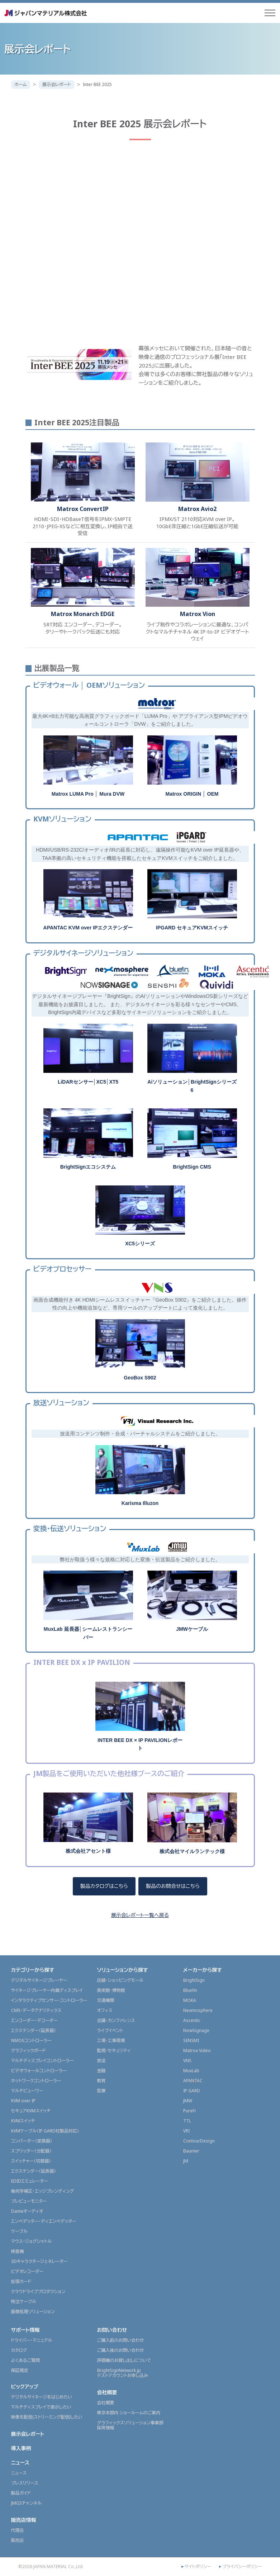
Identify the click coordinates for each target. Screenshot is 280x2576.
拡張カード (21, 2281)
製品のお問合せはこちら (173, 1886)
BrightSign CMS (192, 1167)
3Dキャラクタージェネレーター (39, 2261)
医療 (101, 2091)
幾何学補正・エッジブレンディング (42, 2191)
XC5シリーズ (140, 1243)
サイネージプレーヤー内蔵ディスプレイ (47, 1990)
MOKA (189, 2000)
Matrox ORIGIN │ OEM (192, 794)
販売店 (17, 2540)
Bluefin (190, 1990)
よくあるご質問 (25, 2360)
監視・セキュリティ (114, 2050)
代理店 (17, 2530)
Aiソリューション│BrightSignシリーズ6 (191, 1086)
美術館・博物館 (111, 1990)
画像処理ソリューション (33, 2312)
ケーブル (19, 2231)
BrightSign (194, 1980)
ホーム (21, 84)
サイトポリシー (198, 2567)
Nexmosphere (198, 2010)
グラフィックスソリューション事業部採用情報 (130, 2425)
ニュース (20, 2462)
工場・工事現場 (111, 2040)
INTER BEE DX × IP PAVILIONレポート (140, 1744)
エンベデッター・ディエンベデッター (43, 2221)
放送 (101, 2061)
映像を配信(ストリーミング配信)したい (47, 2417)
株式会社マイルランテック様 (192, 1851)
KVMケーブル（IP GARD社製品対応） (45, 2131)
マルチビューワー (27, 2091)
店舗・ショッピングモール (120, 1980)
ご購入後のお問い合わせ (120, 2350)
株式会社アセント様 (88, 1851)
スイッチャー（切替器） (31, 2161)
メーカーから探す (202, 1969)
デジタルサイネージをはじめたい (41, 2397)
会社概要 (107, 2392)
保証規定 (19, 2370)
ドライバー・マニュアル (31, 2340)
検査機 (17, 2251)
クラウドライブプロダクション (38, 2291)
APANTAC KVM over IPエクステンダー (88, 928)
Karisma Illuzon (140, 1503)
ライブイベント (110, 2030)
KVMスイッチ (23, 2121)
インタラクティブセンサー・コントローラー (49, 2000)
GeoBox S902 (140, 1378)
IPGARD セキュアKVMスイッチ (192, 928)
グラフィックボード (28, 2050)
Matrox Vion (197, 614)
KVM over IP (23, 2101)
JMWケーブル (192, 1629)
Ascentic (191, 2020)
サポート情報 (25, 2329)
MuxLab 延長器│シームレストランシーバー (88, 1633)
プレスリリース (24, 2483)
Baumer (191, 2151)
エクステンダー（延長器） (33, 2030)
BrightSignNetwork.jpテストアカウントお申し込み (122, 2372)
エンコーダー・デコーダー (34, 2020)
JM (185, 2161)
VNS (187, 2061)
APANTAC (193, 2081)
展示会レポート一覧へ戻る (140, 1915)
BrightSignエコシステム (88, 1167)
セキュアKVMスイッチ (31, 2111)
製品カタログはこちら (104, 1886)
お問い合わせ (112, 2329)
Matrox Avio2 (197, 509)
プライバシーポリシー (242, 2567)
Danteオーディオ (27, 2211)
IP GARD (191, 2091)
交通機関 (105, 2000)
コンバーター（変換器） (31, 2141)
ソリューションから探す (122, 1969)
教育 (101, 2081)
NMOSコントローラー (31, 2040)
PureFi (189, 2111)
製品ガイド (21, 2493)
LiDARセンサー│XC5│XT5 (88, 1082)
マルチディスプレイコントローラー (42, 2061)
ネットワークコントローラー (36, 2081)
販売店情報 (23, 2519)
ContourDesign (199, 2141)
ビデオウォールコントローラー (39, 2071)
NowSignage (196, 2030)
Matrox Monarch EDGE (82, 614)
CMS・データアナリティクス (36, 2010)
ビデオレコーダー (27, 2271)
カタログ (19, 2350)
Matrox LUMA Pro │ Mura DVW (88, 794)
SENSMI (191, 2040)
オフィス (105, 2010)
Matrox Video (197, 2050)
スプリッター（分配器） (31, 2151)
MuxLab (191, 2071)
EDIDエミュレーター (29, 2181)
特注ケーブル (23, 2301)
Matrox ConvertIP (83, 509)
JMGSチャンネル (26, 2503)
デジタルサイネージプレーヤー (39, 1980)
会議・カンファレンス (116, 2020)
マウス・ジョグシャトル (31, 2241)
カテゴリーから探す (32, 1969)
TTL (187, 2121)
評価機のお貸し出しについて (124, 2360)
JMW (187, 2101)
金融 (101, 2071)
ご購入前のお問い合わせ (120, 2340)
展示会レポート (56, 84)
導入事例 (21, 2448)
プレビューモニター (29, 2201)
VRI (186, 2131)
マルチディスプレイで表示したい (41, 2407)
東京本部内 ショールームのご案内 (129, 2413)
